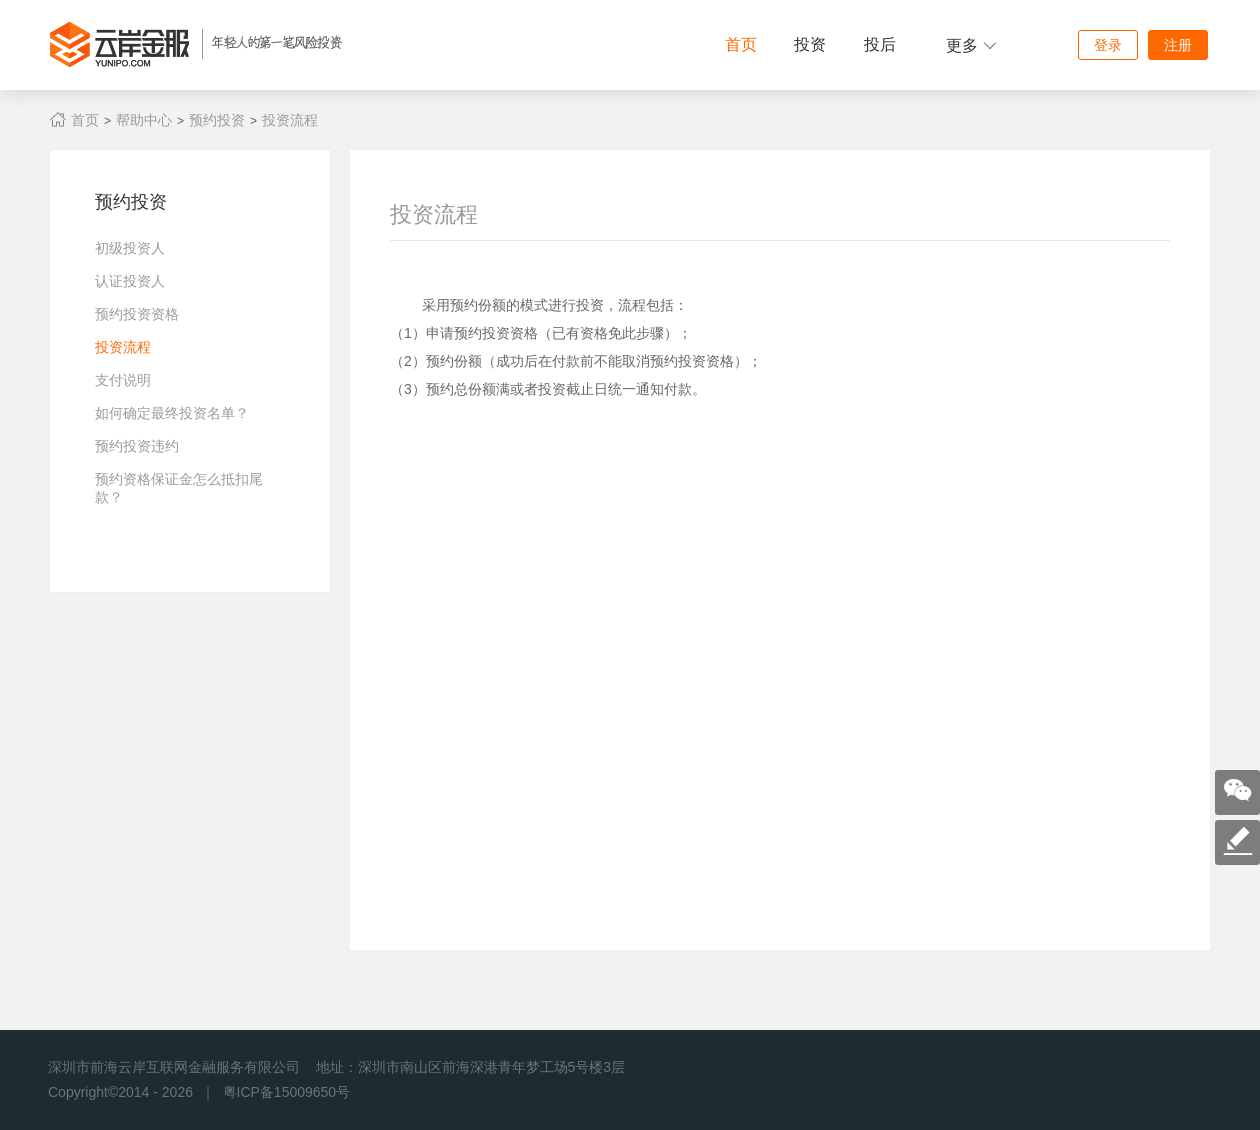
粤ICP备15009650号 (287, 1092)
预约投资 (217, 120)
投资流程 (290, 120)
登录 (1108, 45)
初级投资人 (130, 248)
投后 (880, 44)
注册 (1178, 45)
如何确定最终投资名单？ (172, 413)
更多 (971, 45)
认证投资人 (130, 281)
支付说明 (123, 380)
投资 (810, 44)
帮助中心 (144, 120)
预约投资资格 (137, 314)
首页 (741, 44)
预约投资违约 (137, 446)
